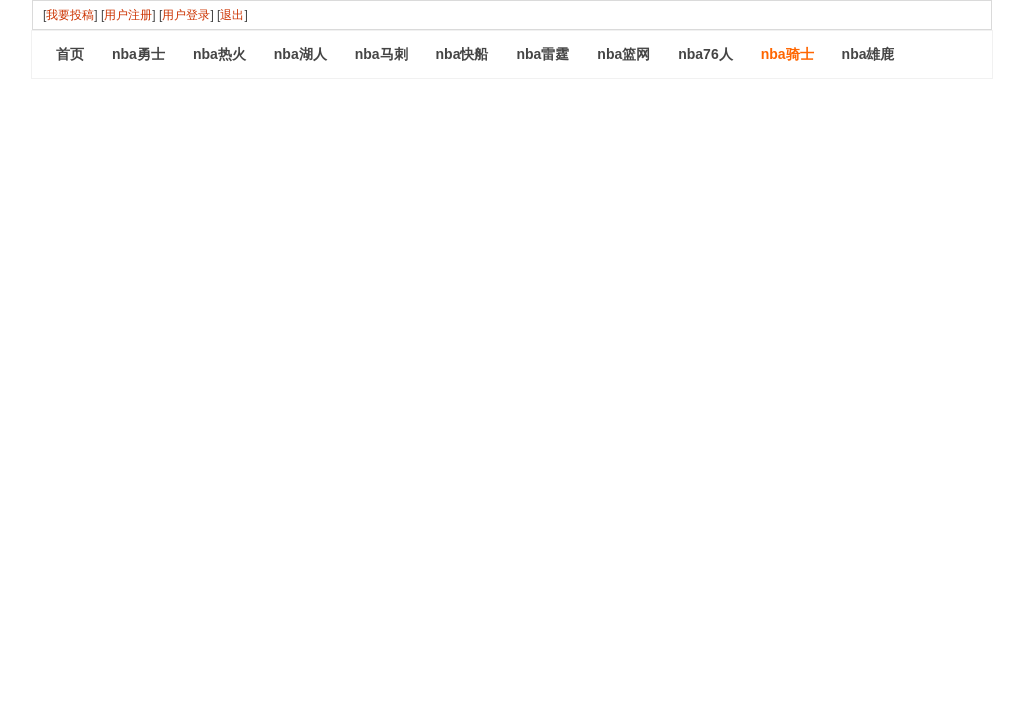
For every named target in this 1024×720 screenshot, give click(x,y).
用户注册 (128, 15)
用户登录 (186, 15)
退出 (232, 15)
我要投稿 (70, 15)
